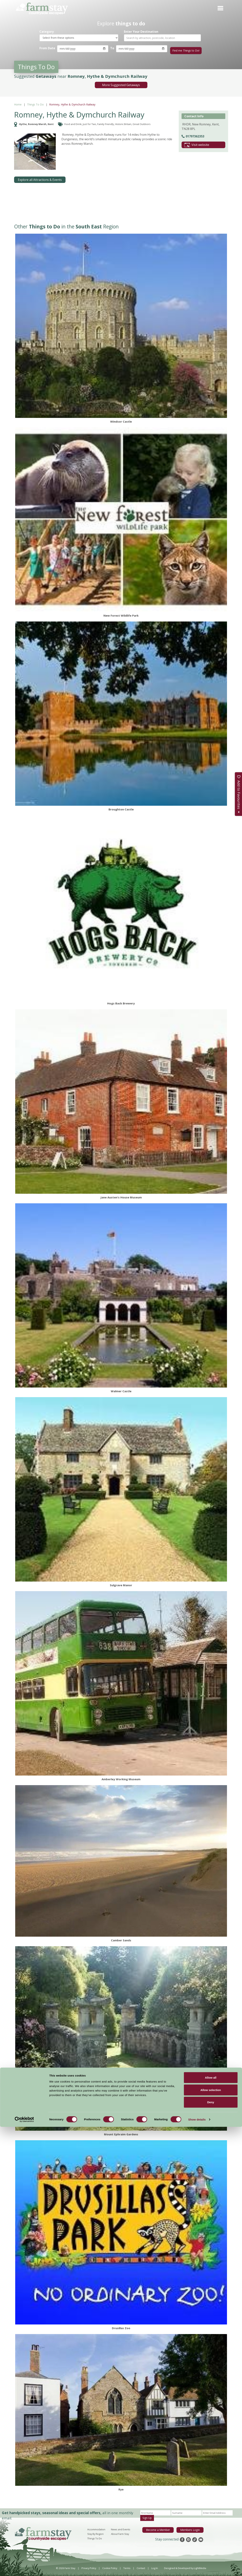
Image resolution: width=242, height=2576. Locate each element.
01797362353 (193, 134)
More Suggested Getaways (121, 83)
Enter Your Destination (141, 31)
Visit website (196, 143)
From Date (47, 48)
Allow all (210, 2526)
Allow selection (210, 2539)
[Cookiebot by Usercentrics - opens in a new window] (24, 2568)
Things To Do (35, 102)
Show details (197, 2568)
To (111, 48)
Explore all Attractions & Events (40, 178)
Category (46, 31)
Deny (210, 2551)
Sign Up (147, 2516)
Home (18, 102)
